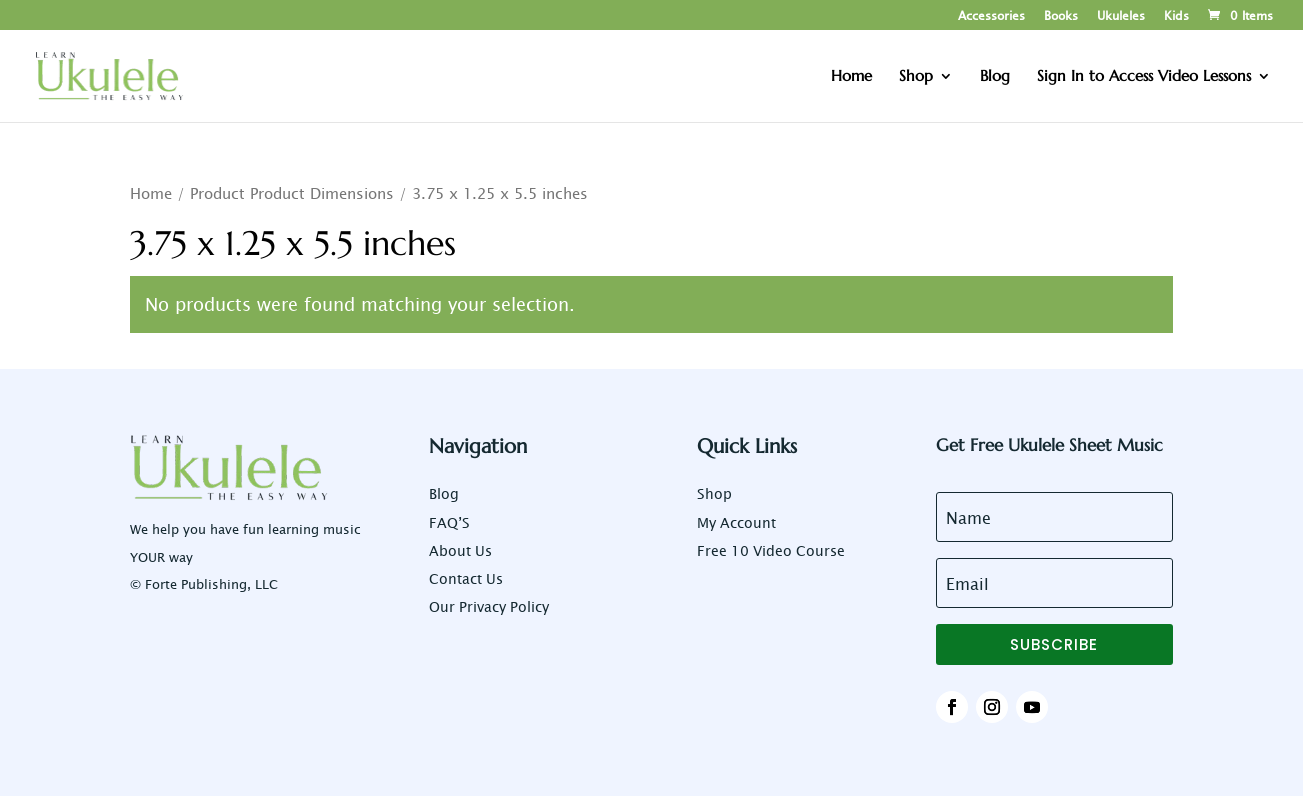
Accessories (991, 16)
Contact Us (466, 578)
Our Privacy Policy (489, 606)
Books (1061, 16)
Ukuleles (1121, 16)
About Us (460, 550)
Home (151, 193)
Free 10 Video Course (771, 550)
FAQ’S (449, 522)
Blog (444, 493)
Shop (714, 493)
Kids (1176, 16)
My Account (736, 522)
